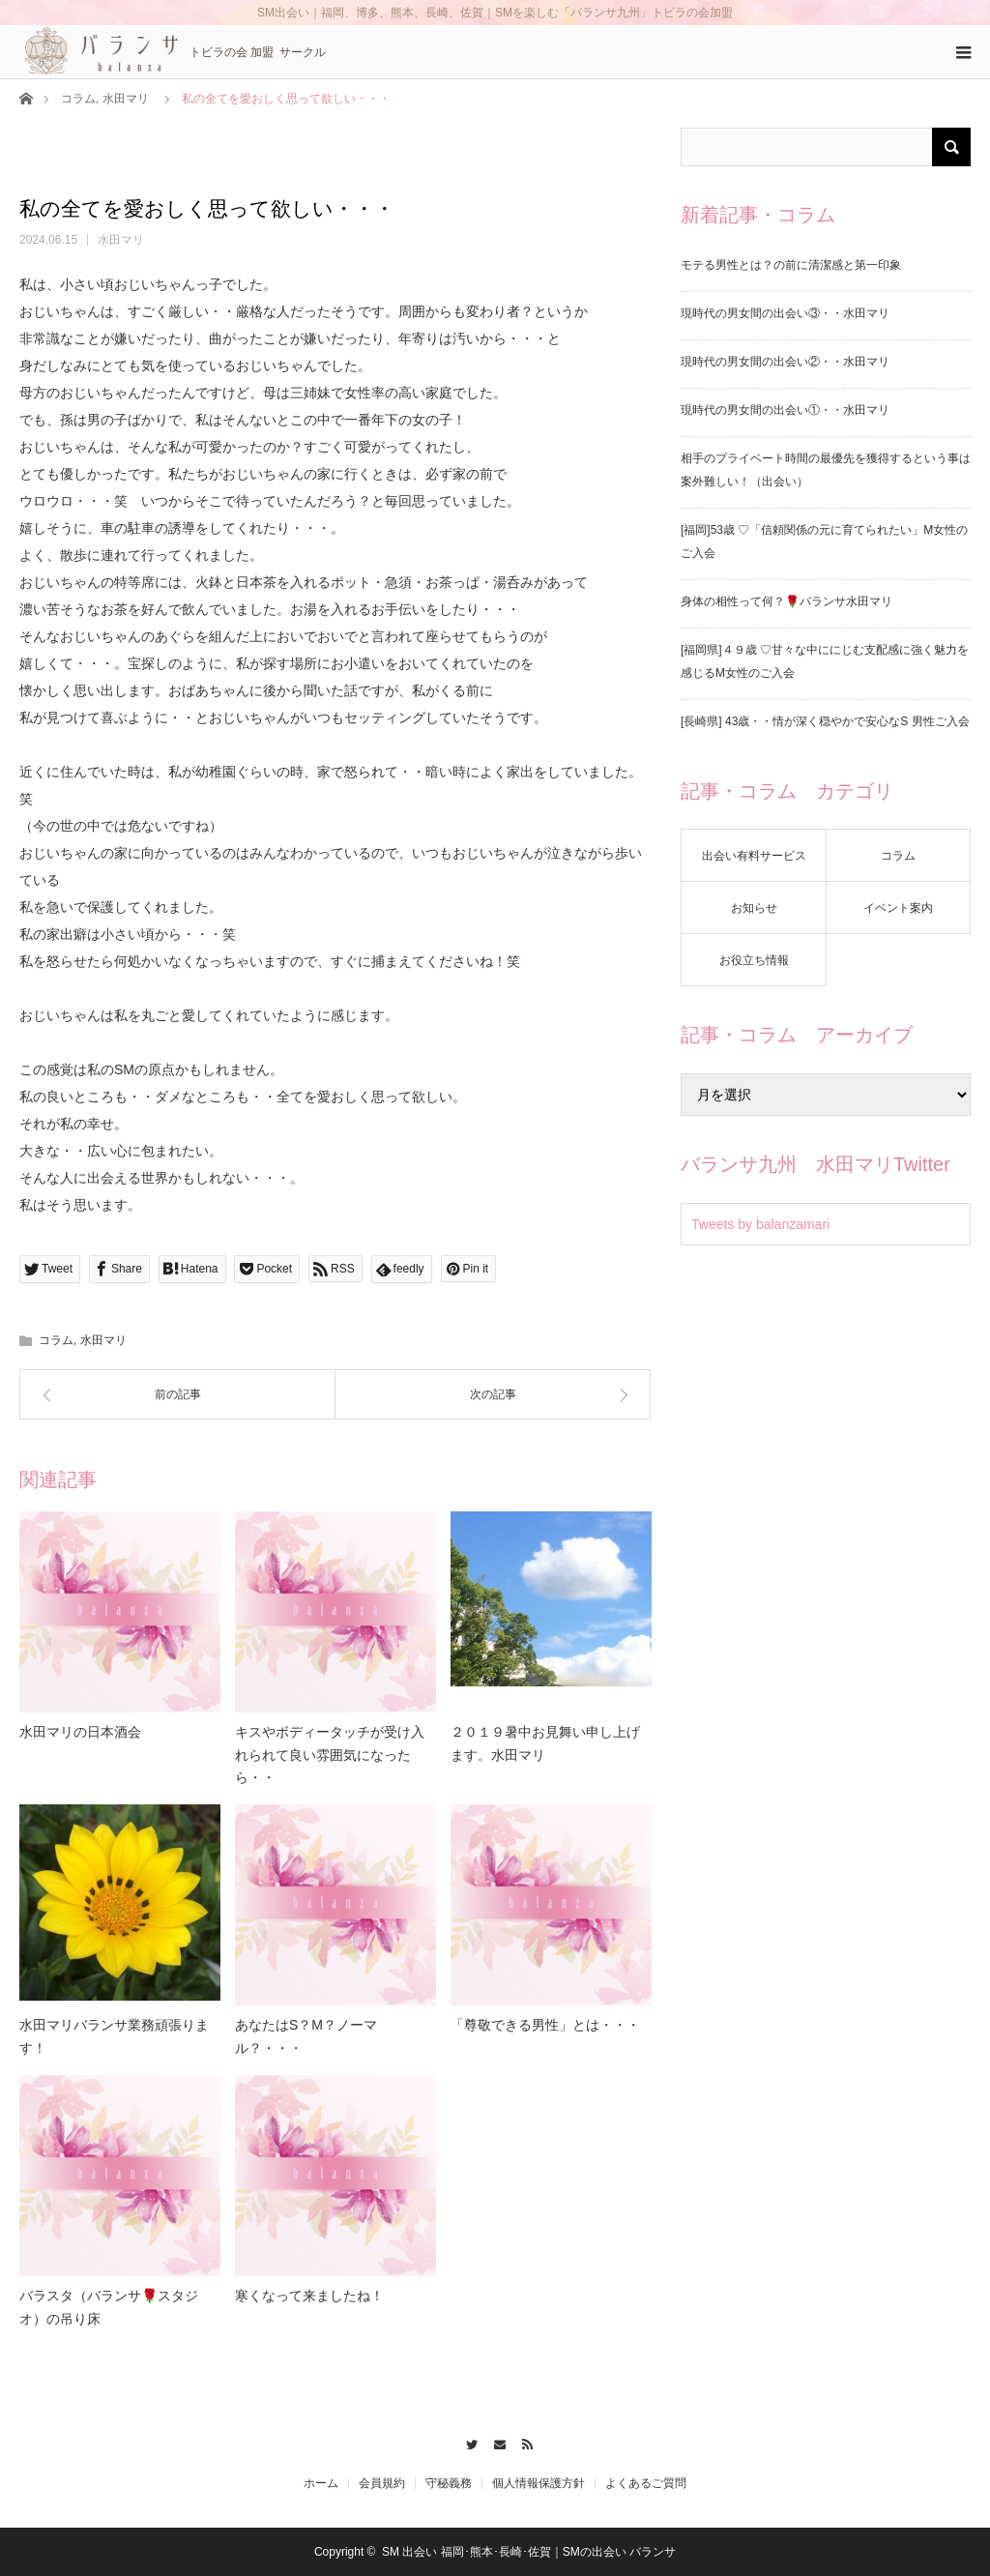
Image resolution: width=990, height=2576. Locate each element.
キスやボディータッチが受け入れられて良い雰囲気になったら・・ (329, 1755)
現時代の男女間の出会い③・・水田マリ (785, 313)
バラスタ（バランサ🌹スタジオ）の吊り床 (108, 2307)
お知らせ (754, 908)
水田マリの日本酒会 (80, 1732)
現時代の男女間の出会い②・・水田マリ (785, 361)
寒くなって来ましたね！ (309, 2295)
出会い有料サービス (754, 856)
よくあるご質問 (645, 2483)
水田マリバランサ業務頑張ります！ (114, 2036)
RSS (522, 2441)
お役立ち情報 (754, 960)
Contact (495, 2441)
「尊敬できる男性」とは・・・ (545, 2025)
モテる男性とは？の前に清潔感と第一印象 (791, 265)
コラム (78, 98)
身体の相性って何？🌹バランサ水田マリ (786, 601)
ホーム (321, 2483)
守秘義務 (448, 2483)
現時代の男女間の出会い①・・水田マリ (785, 410)
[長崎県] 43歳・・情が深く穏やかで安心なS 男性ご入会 (825, 721)
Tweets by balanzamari (760, 1224)
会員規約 (382, 2483)
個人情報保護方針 (538, 2483)
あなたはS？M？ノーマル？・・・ (306, 2036)
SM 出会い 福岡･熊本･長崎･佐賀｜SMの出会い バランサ (529, 2552)
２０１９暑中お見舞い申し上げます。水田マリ (545, 1743)
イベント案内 (898, 908)
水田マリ (125, 98)
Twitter (467, 2441)
